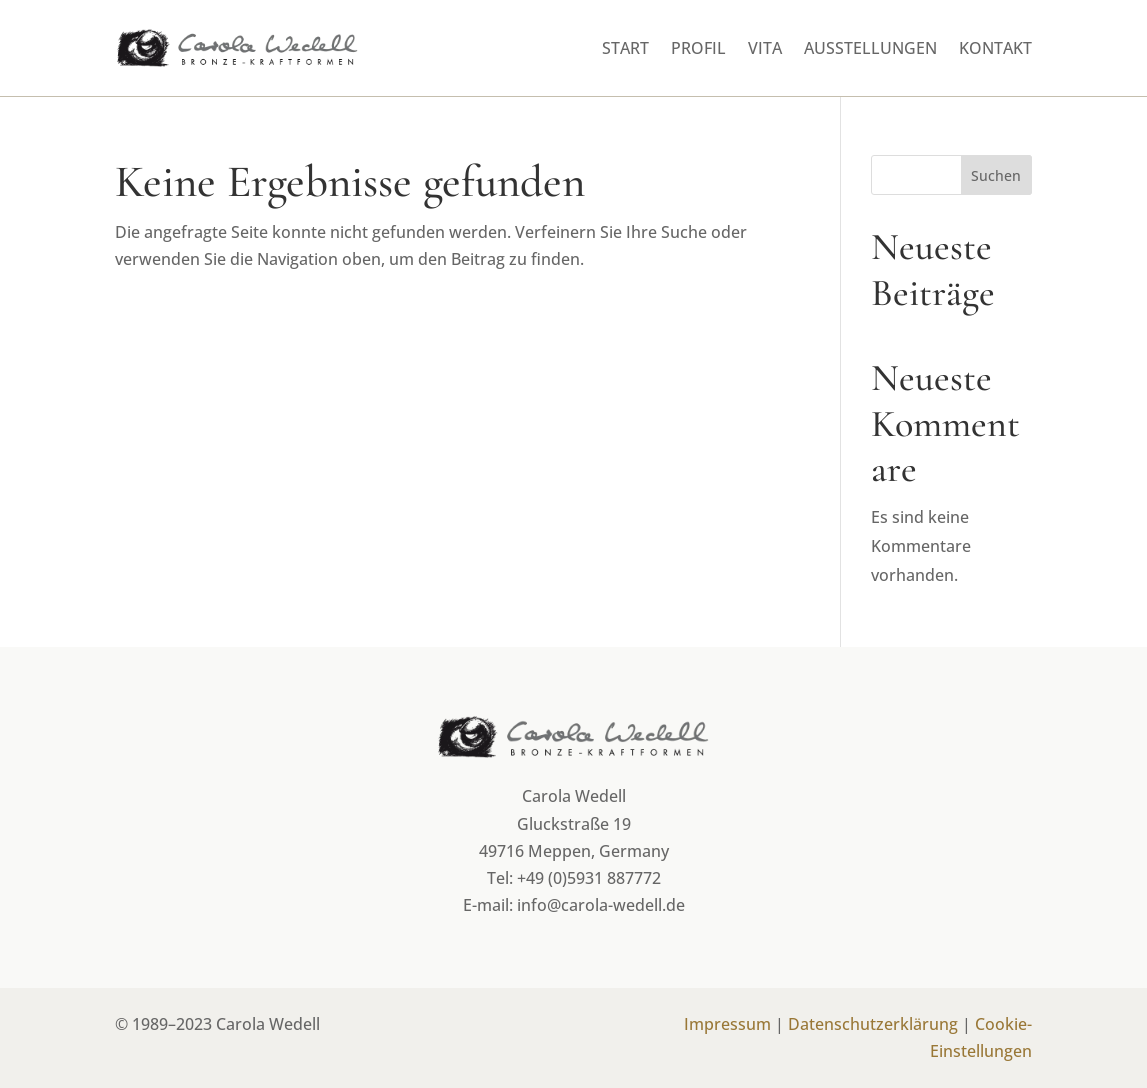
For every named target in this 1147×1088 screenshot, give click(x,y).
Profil (698, 48)
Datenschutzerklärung (873, 1024)
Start (625, 48)
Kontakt (995, 48)
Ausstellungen (870, 48)
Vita (765, 48)
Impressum (727, 1024)
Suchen (996, 175)
